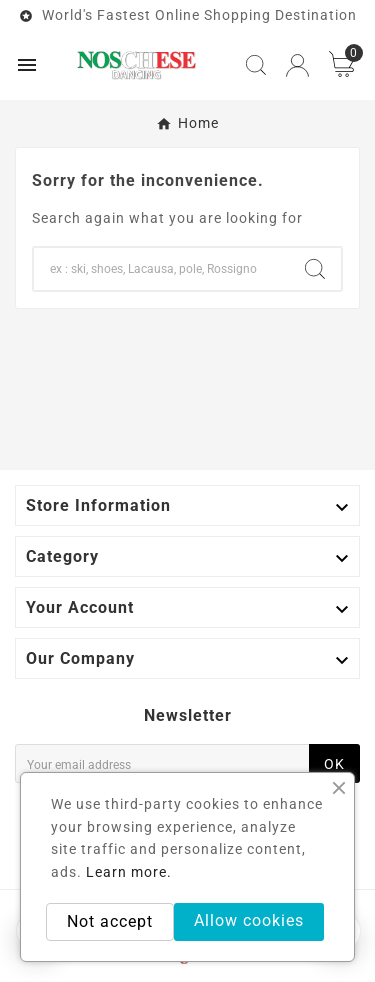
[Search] (161, 269)
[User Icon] (297, 65)
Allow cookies (249, 920)
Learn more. (129, 872)
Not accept (110, 921)
